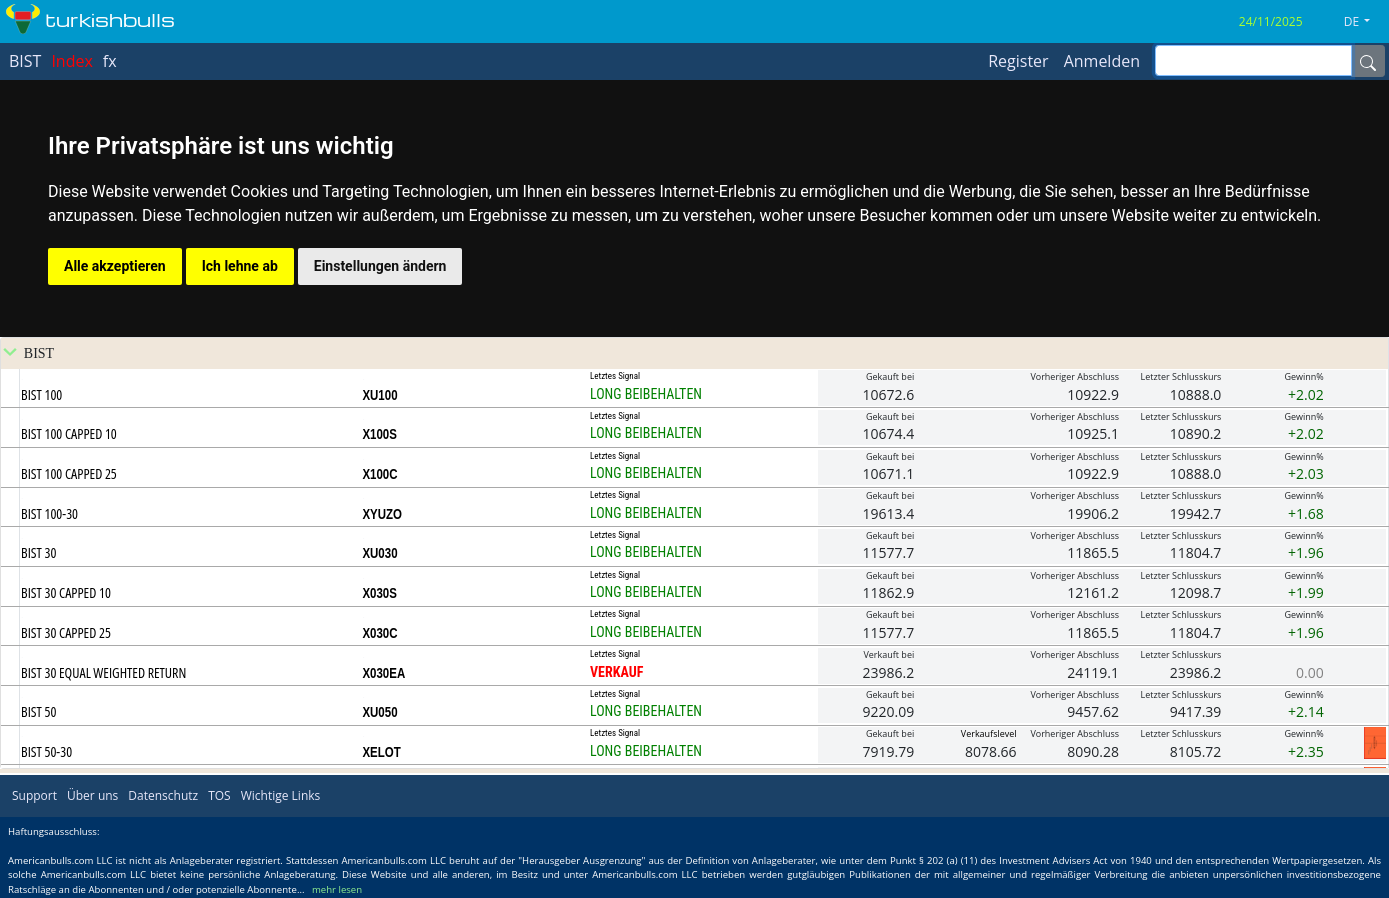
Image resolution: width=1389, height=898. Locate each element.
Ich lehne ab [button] (240, 266)
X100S (379, 434)
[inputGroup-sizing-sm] (1253, 60)
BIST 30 (38, 552)
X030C (379, 633)
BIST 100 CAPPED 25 (69, 473)
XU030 (379, 553)
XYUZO (382, 514)
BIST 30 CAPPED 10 (66, 592)
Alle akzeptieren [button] (115, 266)
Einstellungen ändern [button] (380, 266)
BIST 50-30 (46, 751)
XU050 (379, 712)
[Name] (1368, 61)
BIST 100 (41, 394)
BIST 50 (38, 711)
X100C (379, 474)
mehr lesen (337, 889)
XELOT (381, 752)
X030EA (383, 673)
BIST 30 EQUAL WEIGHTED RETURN (103, 672)
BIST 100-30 (49, 513)
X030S (379, 593)
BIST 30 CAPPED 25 (66, 632)
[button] (1364, 22)
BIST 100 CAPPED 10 (69, 433)
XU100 (379, 395)
